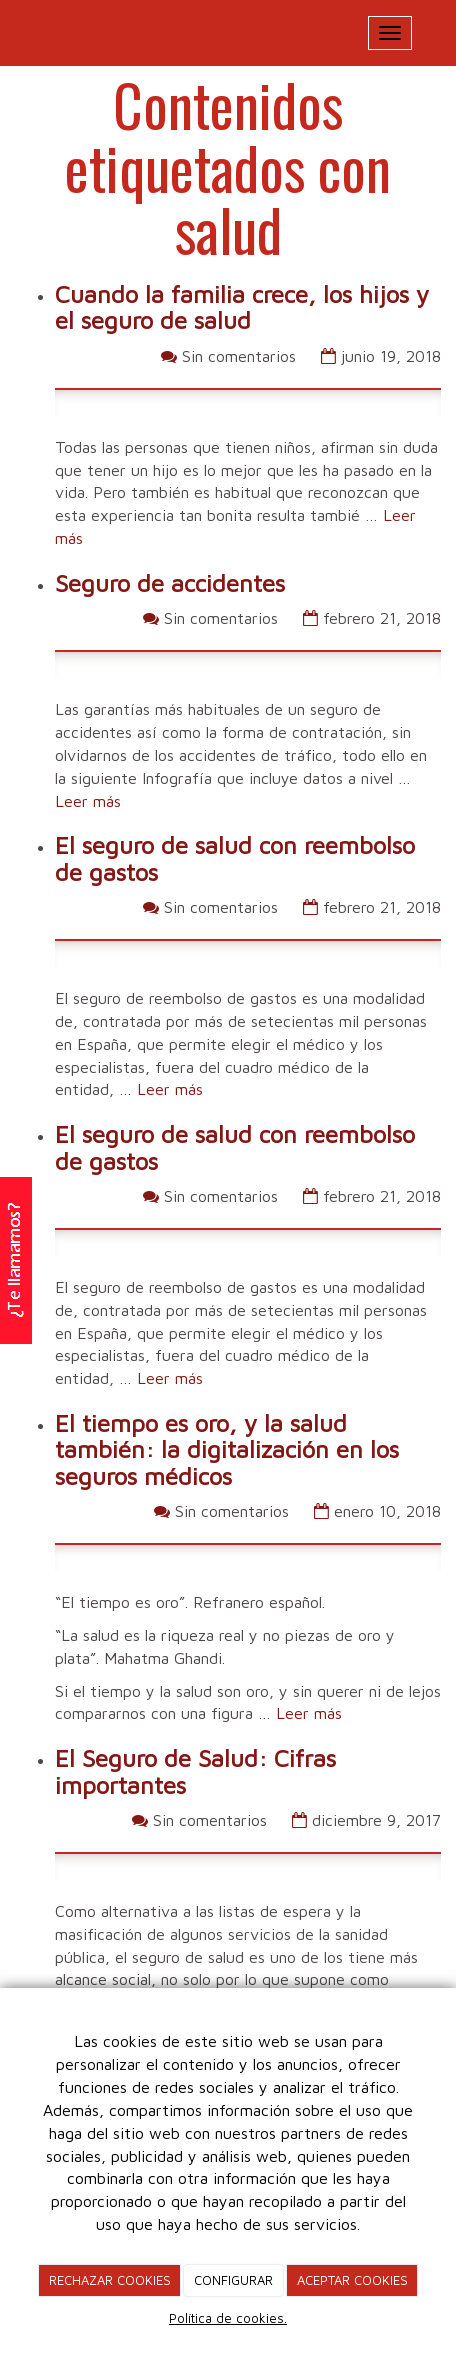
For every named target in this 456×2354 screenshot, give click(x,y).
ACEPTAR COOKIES (352, 2280)
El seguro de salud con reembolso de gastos (235, 858)
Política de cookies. (228, 2318)
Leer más (88, 801)
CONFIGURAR (233, 2280)
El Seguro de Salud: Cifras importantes (195, 1771)
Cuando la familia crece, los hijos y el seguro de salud (242, 307)
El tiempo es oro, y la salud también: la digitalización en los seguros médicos (227, 1449)
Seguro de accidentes (170, 583)
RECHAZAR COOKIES (110, 2280)
